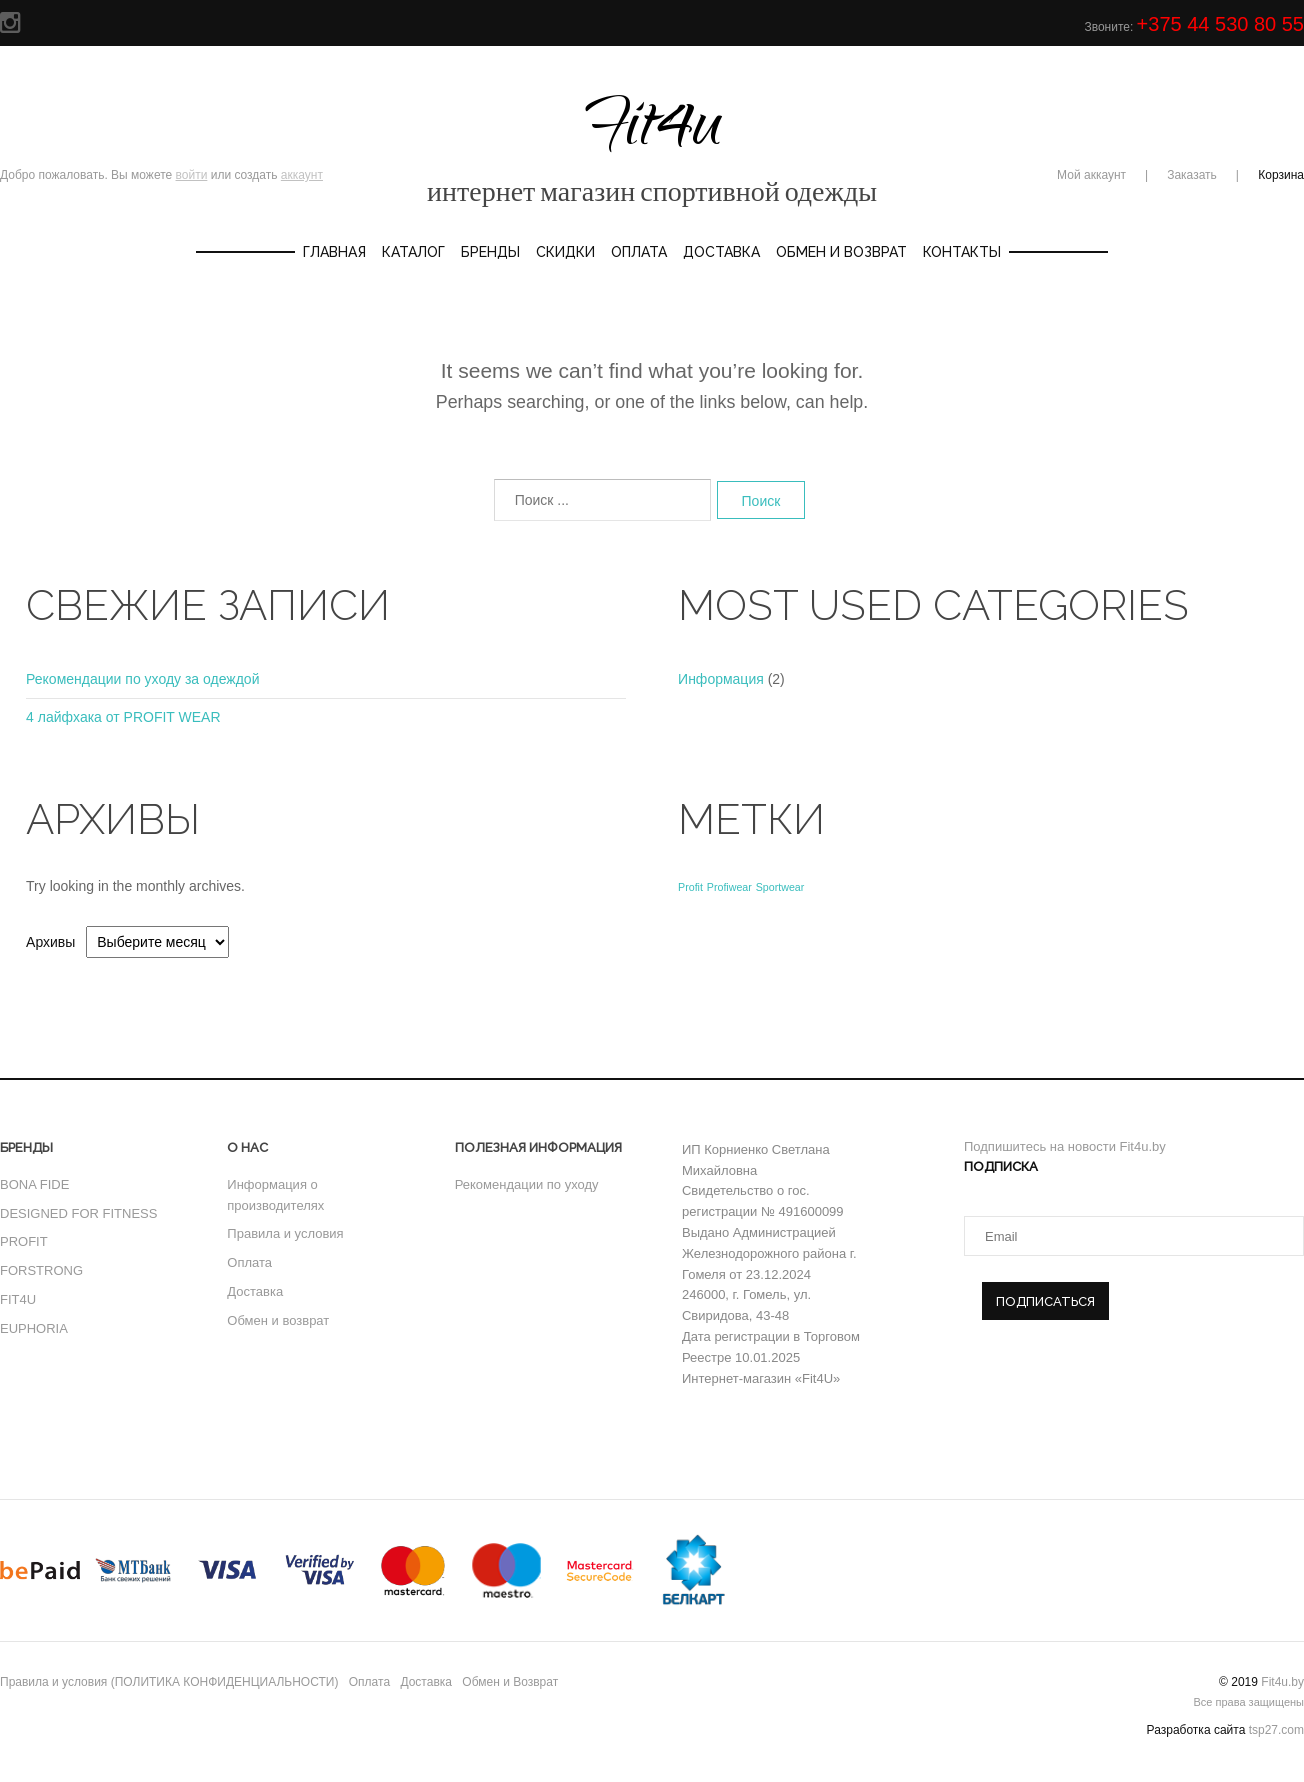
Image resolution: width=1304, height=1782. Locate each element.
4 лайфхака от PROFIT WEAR (123, 717)
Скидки (565, 252)
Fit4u (652, 144)
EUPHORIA (34, 1328)
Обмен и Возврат (841, 252)
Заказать (1192, 175)
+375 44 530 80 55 (1220, 24)
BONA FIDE (34, 1184)
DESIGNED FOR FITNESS (78, 1213)
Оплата (639, 252)
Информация (721, 679)
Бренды (490, 252)
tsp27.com (1276, 1730)
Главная (334, 252)
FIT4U (18, 1299)
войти (192, 175)
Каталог (413, 252)
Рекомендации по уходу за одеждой (142, 679)
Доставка (721, 252)
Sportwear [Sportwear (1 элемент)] (780, 887)
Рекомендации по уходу (527, 1184)
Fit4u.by (1282, 1682)
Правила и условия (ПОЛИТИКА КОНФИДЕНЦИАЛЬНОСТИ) (169, 1682)
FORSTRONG (41, 1270)
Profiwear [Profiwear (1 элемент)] (729, 887)
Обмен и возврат (278, 1320)
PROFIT (24, 1241)
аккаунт (302, 175)
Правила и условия (285, 1233)
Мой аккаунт (1091, 175)
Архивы (50, 942)
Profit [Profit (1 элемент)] (690, 887)
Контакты (962, 252)
